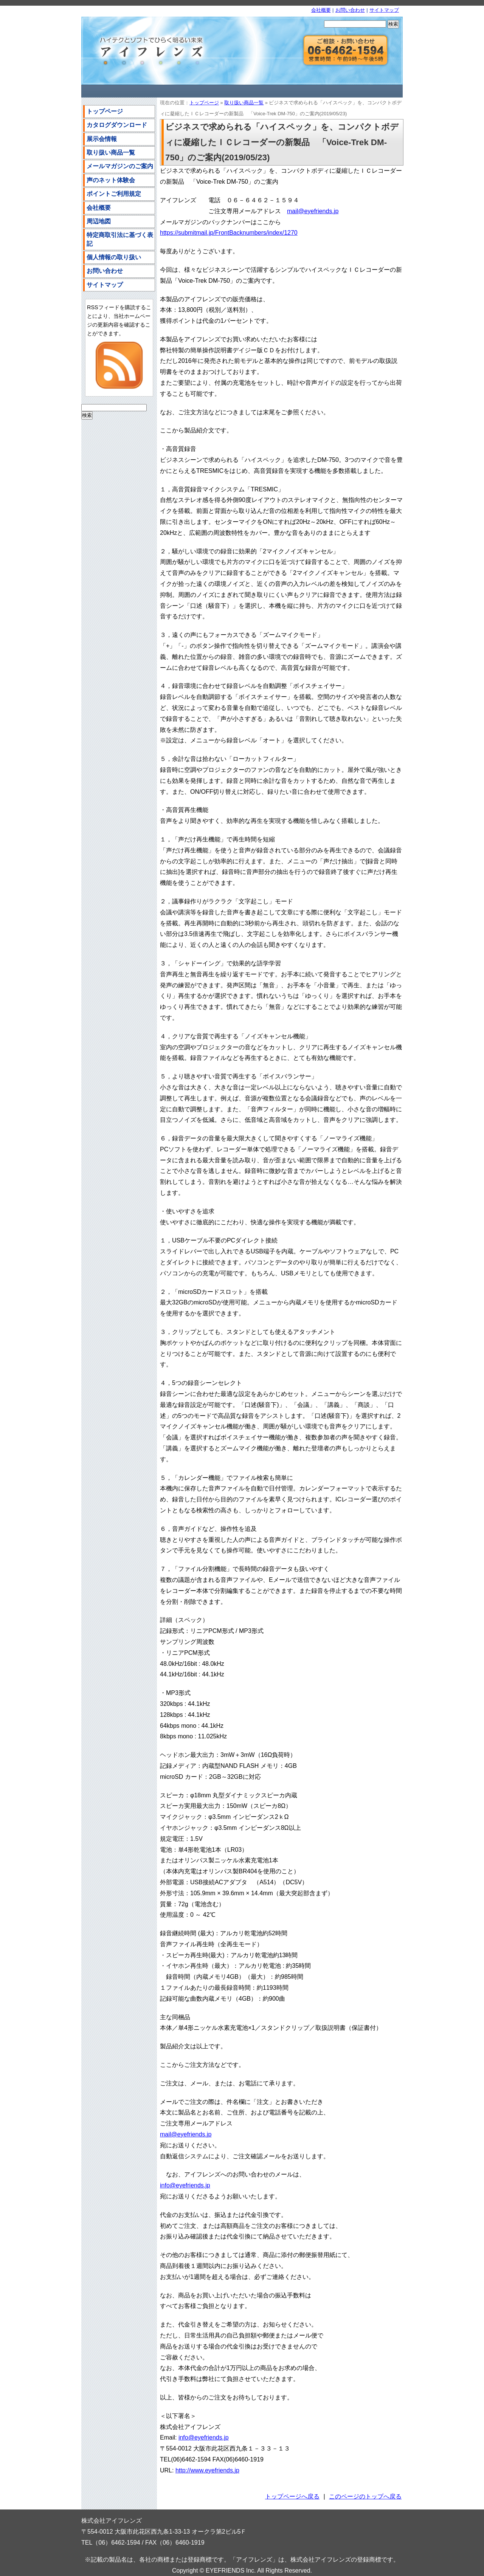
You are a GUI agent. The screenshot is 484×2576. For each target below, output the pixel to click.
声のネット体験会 (111, 180)
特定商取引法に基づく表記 (120, 239)
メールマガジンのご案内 (120, 166)
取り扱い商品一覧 (244, 102)
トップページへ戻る (292, 2496)
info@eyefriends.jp (185, 2185)
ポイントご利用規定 (114, 194)
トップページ (204, 102)
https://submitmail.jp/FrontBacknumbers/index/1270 (229, 232)
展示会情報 (102, 139)
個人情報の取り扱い (114, 257)
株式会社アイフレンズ (147, 51)
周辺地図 (99, 221)
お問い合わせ (350, 10)
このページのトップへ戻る (365, 2496)
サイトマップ (384, 10)
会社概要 (321, 10)
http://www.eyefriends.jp (207, 2470)
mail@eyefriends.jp (312, 211)
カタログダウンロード (117, 125)
